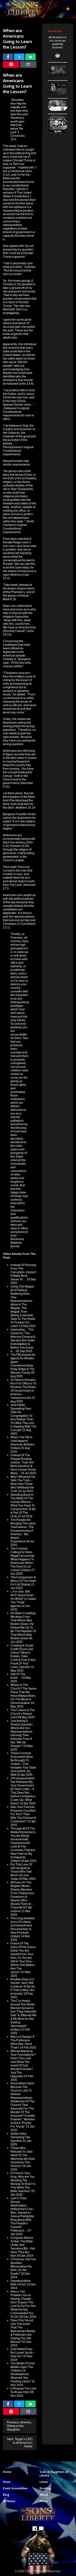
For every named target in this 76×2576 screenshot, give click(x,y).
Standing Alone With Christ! (20, 2282)
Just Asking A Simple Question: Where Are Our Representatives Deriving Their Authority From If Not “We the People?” (21, 1733)
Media (44, 2501)
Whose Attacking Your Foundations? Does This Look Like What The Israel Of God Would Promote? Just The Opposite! (23, 2063)
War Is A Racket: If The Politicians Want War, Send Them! (22, 2042)
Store (6, 2482)
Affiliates (9, 2501)
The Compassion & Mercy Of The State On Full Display (23, 1580)
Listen (44, 2482)
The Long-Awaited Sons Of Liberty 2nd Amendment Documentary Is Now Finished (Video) (22, 1927)
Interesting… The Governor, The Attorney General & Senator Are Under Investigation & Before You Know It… (23, 1340)
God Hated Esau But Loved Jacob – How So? (22, 2352)
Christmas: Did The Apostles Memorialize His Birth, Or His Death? (23, 2266)
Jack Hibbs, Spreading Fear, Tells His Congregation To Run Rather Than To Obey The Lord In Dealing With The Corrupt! (23, 1417)
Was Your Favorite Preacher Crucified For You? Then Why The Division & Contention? (23, 1814)
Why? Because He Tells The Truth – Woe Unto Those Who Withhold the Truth (22, 1484)
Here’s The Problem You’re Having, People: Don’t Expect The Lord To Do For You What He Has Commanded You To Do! (23, 2304)
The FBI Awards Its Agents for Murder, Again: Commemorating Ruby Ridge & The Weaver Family (22, 1363)
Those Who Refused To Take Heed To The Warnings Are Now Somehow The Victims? (22, 2157)
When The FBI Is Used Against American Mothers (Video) (22, 1442)
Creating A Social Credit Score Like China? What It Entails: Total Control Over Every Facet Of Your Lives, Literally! (23, 1656)
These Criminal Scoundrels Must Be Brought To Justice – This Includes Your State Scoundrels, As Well (23, 1763)
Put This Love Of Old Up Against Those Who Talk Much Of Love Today (21, 1872)
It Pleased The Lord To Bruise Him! (23, 2390)
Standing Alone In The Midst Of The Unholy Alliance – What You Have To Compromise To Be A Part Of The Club (23, 1505)
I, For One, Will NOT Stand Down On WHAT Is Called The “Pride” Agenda (23, 1599)
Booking (45, 2488)
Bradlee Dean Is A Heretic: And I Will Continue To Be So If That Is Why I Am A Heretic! (22, 1986)
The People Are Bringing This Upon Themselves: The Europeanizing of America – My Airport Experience (23, 1530)
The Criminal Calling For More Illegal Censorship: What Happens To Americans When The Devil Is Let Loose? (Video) (22, 1559)
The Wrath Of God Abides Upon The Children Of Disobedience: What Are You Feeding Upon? (22, 2372)
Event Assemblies (15, 2488)
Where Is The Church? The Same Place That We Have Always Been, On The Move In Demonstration (23, 1694)
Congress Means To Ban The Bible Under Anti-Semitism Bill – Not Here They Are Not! (22, 2246)
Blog (6, 2494)
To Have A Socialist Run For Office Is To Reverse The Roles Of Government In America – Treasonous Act (23, 1389)
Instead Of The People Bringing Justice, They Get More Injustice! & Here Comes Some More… (23, 1464)
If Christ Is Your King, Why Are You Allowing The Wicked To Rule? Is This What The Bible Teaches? (23, 2182)
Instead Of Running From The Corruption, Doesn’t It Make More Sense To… (23, 1272)
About (44, 2494)
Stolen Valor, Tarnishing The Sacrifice (20, 2137)
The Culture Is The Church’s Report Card (22, 1713)
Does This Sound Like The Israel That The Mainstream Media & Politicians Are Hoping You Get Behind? (22, 2331)
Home (7, 2472)
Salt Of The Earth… (17, 1676)
